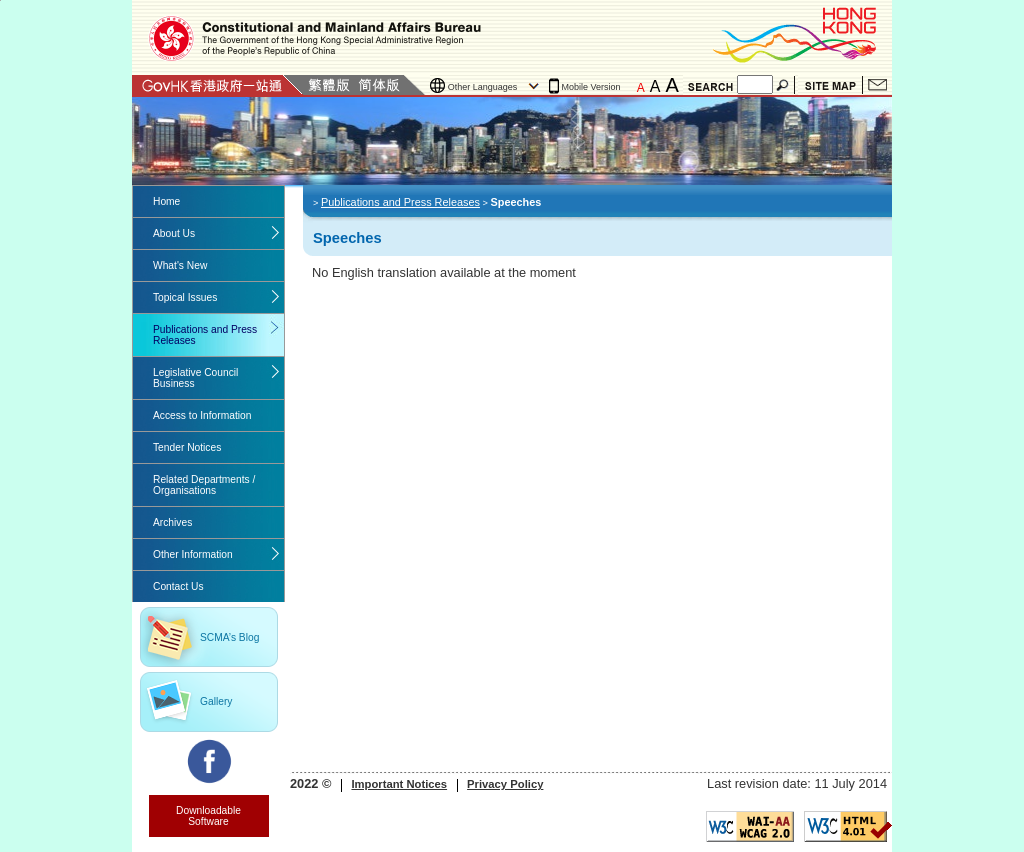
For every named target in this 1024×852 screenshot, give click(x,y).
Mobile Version (591, 87)
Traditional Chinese (328, 85)
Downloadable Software (208, 816)
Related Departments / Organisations (204, 485)
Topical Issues (185, 297)
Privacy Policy (505, 784)
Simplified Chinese (379, 85)
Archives (172, 522)
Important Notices (399, 784)
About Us (174, 233)
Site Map (830, 85)
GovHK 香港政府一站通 (217, 85)
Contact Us (877, 85)
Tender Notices (187, 447)
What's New (180, 265)
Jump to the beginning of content (0, 0)
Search (784, 85)
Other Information (193, 554)
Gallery (216, 701)
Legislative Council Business (195, 378)
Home (166, 201)
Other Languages (483, 87)
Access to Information (202, 415)
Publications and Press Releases (205, 335)
